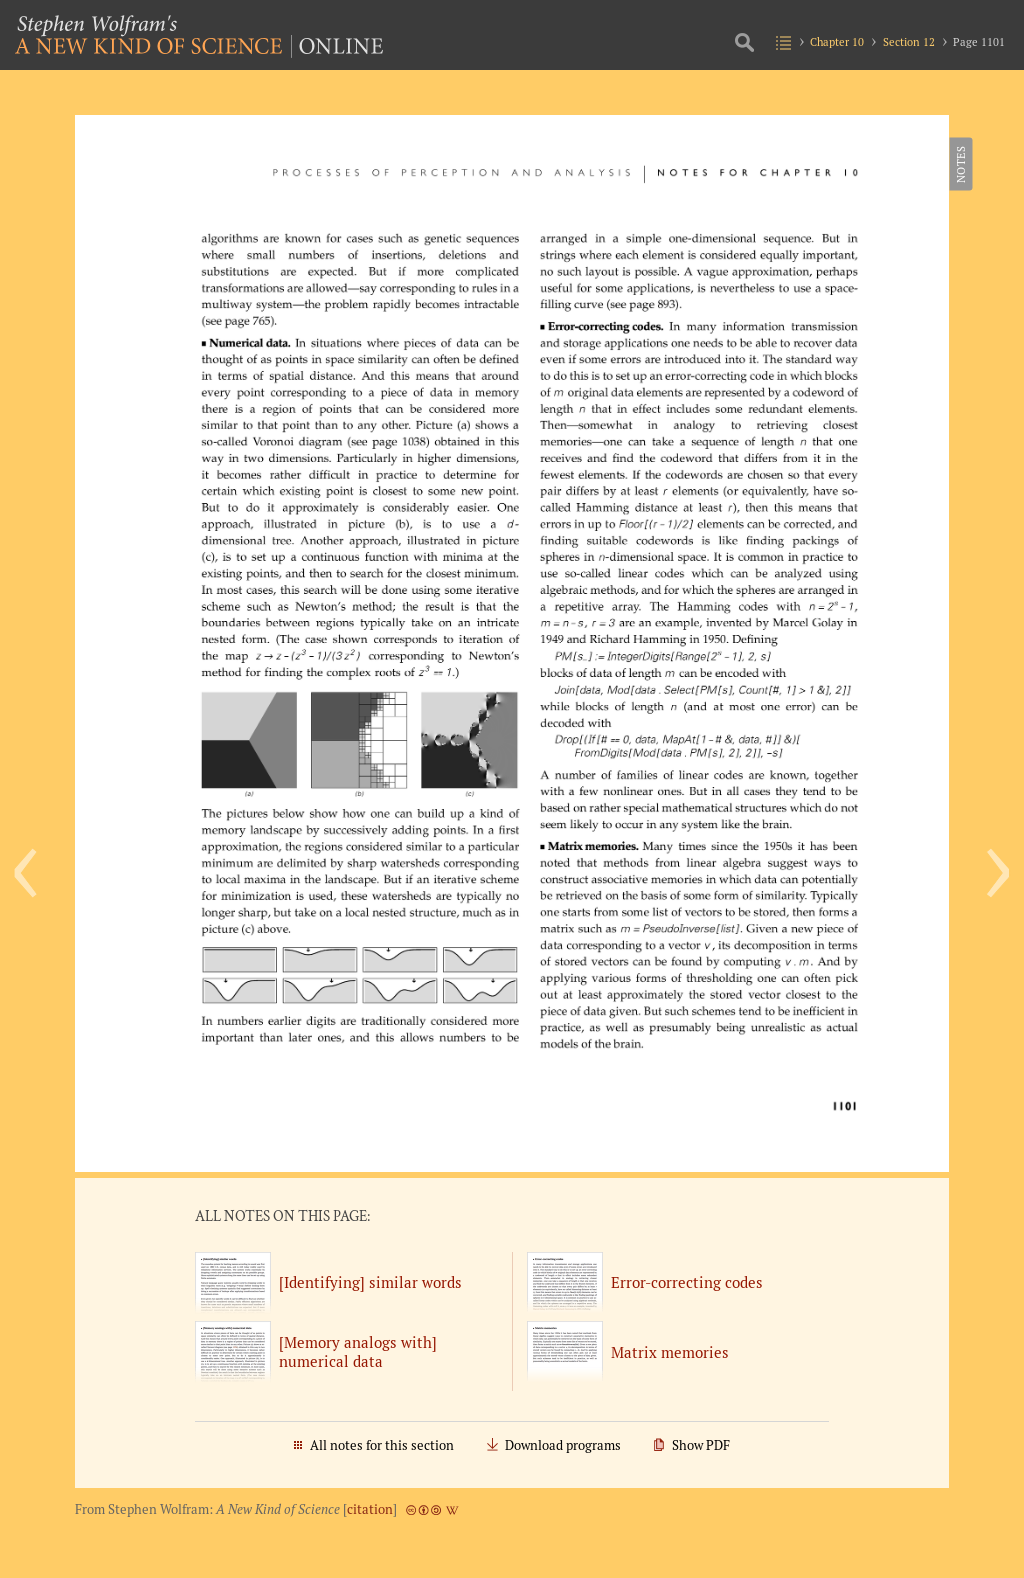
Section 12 (909, 41)
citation (370, 1509)
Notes (959, 164)
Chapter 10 (837, 41)
